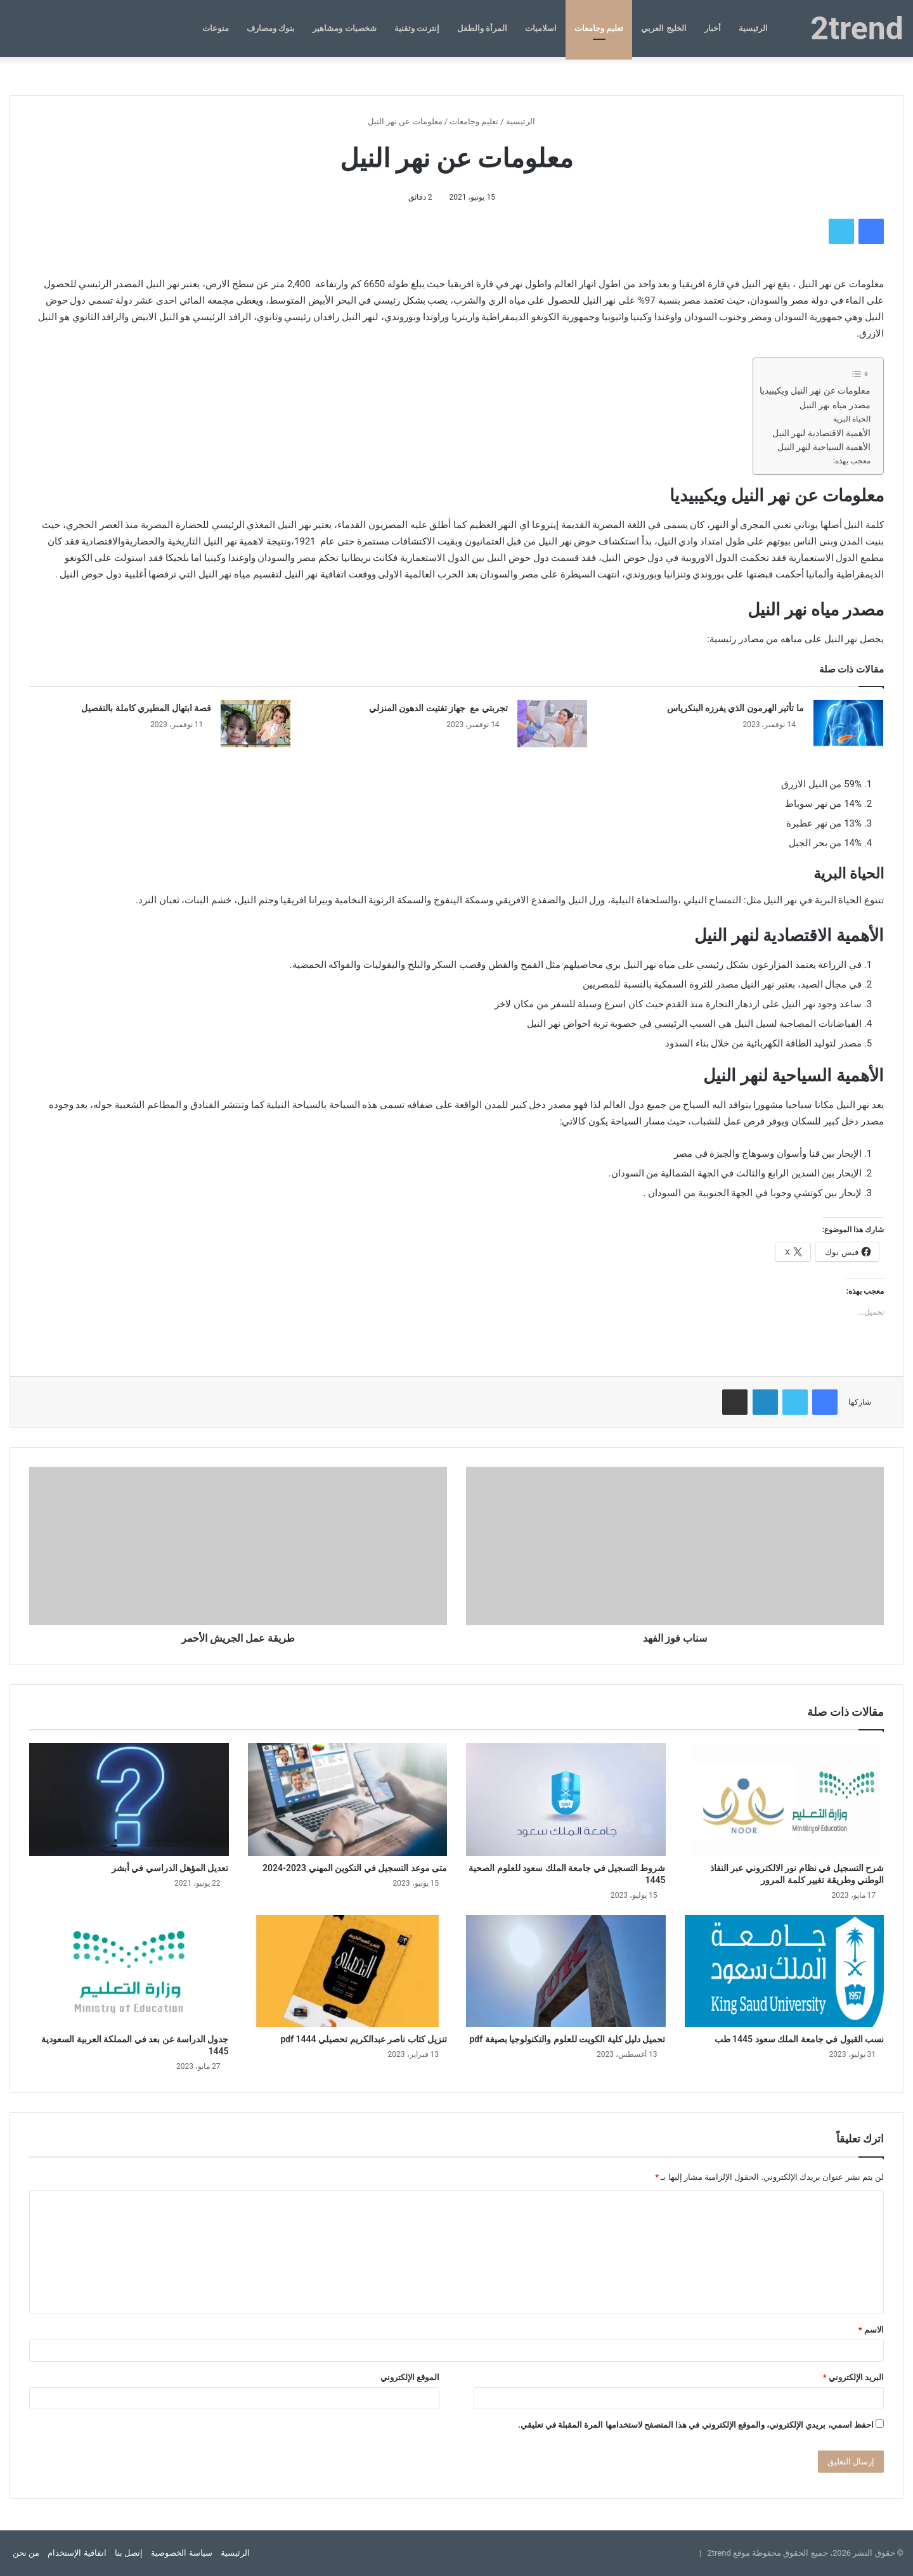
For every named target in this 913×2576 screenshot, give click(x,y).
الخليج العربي (663, 28)
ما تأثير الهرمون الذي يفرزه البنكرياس (735, 708)
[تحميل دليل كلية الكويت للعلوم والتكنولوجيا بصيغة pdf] (566, 1971)
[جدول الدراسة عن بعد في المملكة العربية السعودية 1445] (129, 1971)
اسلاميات (541, 28)
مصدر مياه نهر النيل (835, 405)
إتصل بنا (129, 2553)
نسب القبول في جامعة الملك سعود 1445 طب (799, 2039)
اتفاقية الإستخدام (77, 2553)
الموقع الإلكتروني (409, 2377)
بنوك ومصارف (271, 28)
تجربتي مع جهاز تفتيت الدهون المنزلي (438, 708)
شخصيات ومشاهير (344, 28)
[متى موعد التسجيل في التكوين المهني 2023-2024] (348, 1799)
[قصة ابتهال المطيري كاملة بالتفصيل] (255, 723)
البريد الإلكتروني (853, 2377)
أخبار (712, 28)
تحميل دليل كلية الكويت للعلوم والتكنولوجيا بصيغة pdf (567, 2039)
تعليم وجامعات (598, 28)
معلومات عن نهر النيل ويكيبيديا (815, 390)
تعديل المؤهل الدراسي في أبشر (170, 1868)
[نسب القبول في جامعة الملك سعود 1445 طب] (784, 1971)
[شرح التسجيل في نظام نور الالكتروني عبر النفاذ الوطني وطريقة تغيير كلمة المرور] (784, 1799)
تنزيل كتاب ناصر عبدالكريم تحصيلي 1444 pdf (363, 2039)
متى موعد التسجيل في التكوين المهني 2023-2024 (354, 1868)
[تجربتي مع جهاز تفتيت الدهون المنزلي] (552, 723)
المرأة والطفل (482, 28)
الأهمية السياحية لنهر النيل (824, 447)
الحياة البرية (852, 419)
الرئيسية (753, 28)
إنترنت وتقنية (416, 28)
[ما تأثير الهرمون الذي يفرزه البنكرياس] (848, 723)
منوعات (215, 28)
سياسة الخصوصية (181, 2553)
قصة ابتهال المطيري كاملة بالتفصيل (146, 708)
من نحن (26, 2553)
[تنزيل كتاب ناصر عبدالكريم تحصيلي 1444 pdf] (348, 1971)
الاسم (871, 2329)
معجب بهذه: (852, 460)
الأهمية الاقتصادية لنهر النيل (821, 433)
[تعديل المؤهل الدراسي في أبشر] (129, 1799)
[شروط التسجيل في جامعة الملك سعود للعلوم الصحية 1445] (566, 1799)
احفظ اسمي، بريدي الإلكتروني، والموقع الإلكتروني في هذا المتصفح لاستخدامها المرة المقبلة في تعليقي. (696, 2425)
